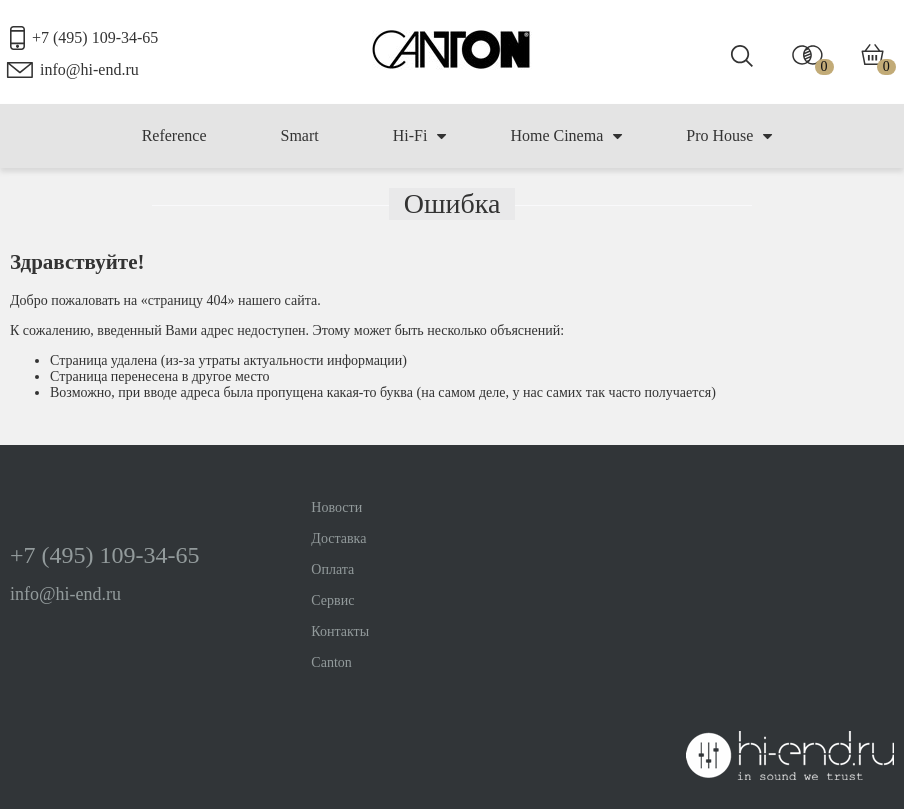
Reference (174, 135)
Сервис (332, 600)
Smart (299, 135)
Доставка (338, 538)
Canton (331, 662)
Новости (336, 507)
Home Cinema (566, 136)
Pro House (729, 136)
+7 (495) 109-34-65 (95, 37)
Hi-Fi (420, 136)
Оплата (332, 569)
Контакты (340, 631)
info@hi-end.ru (89, 69)
